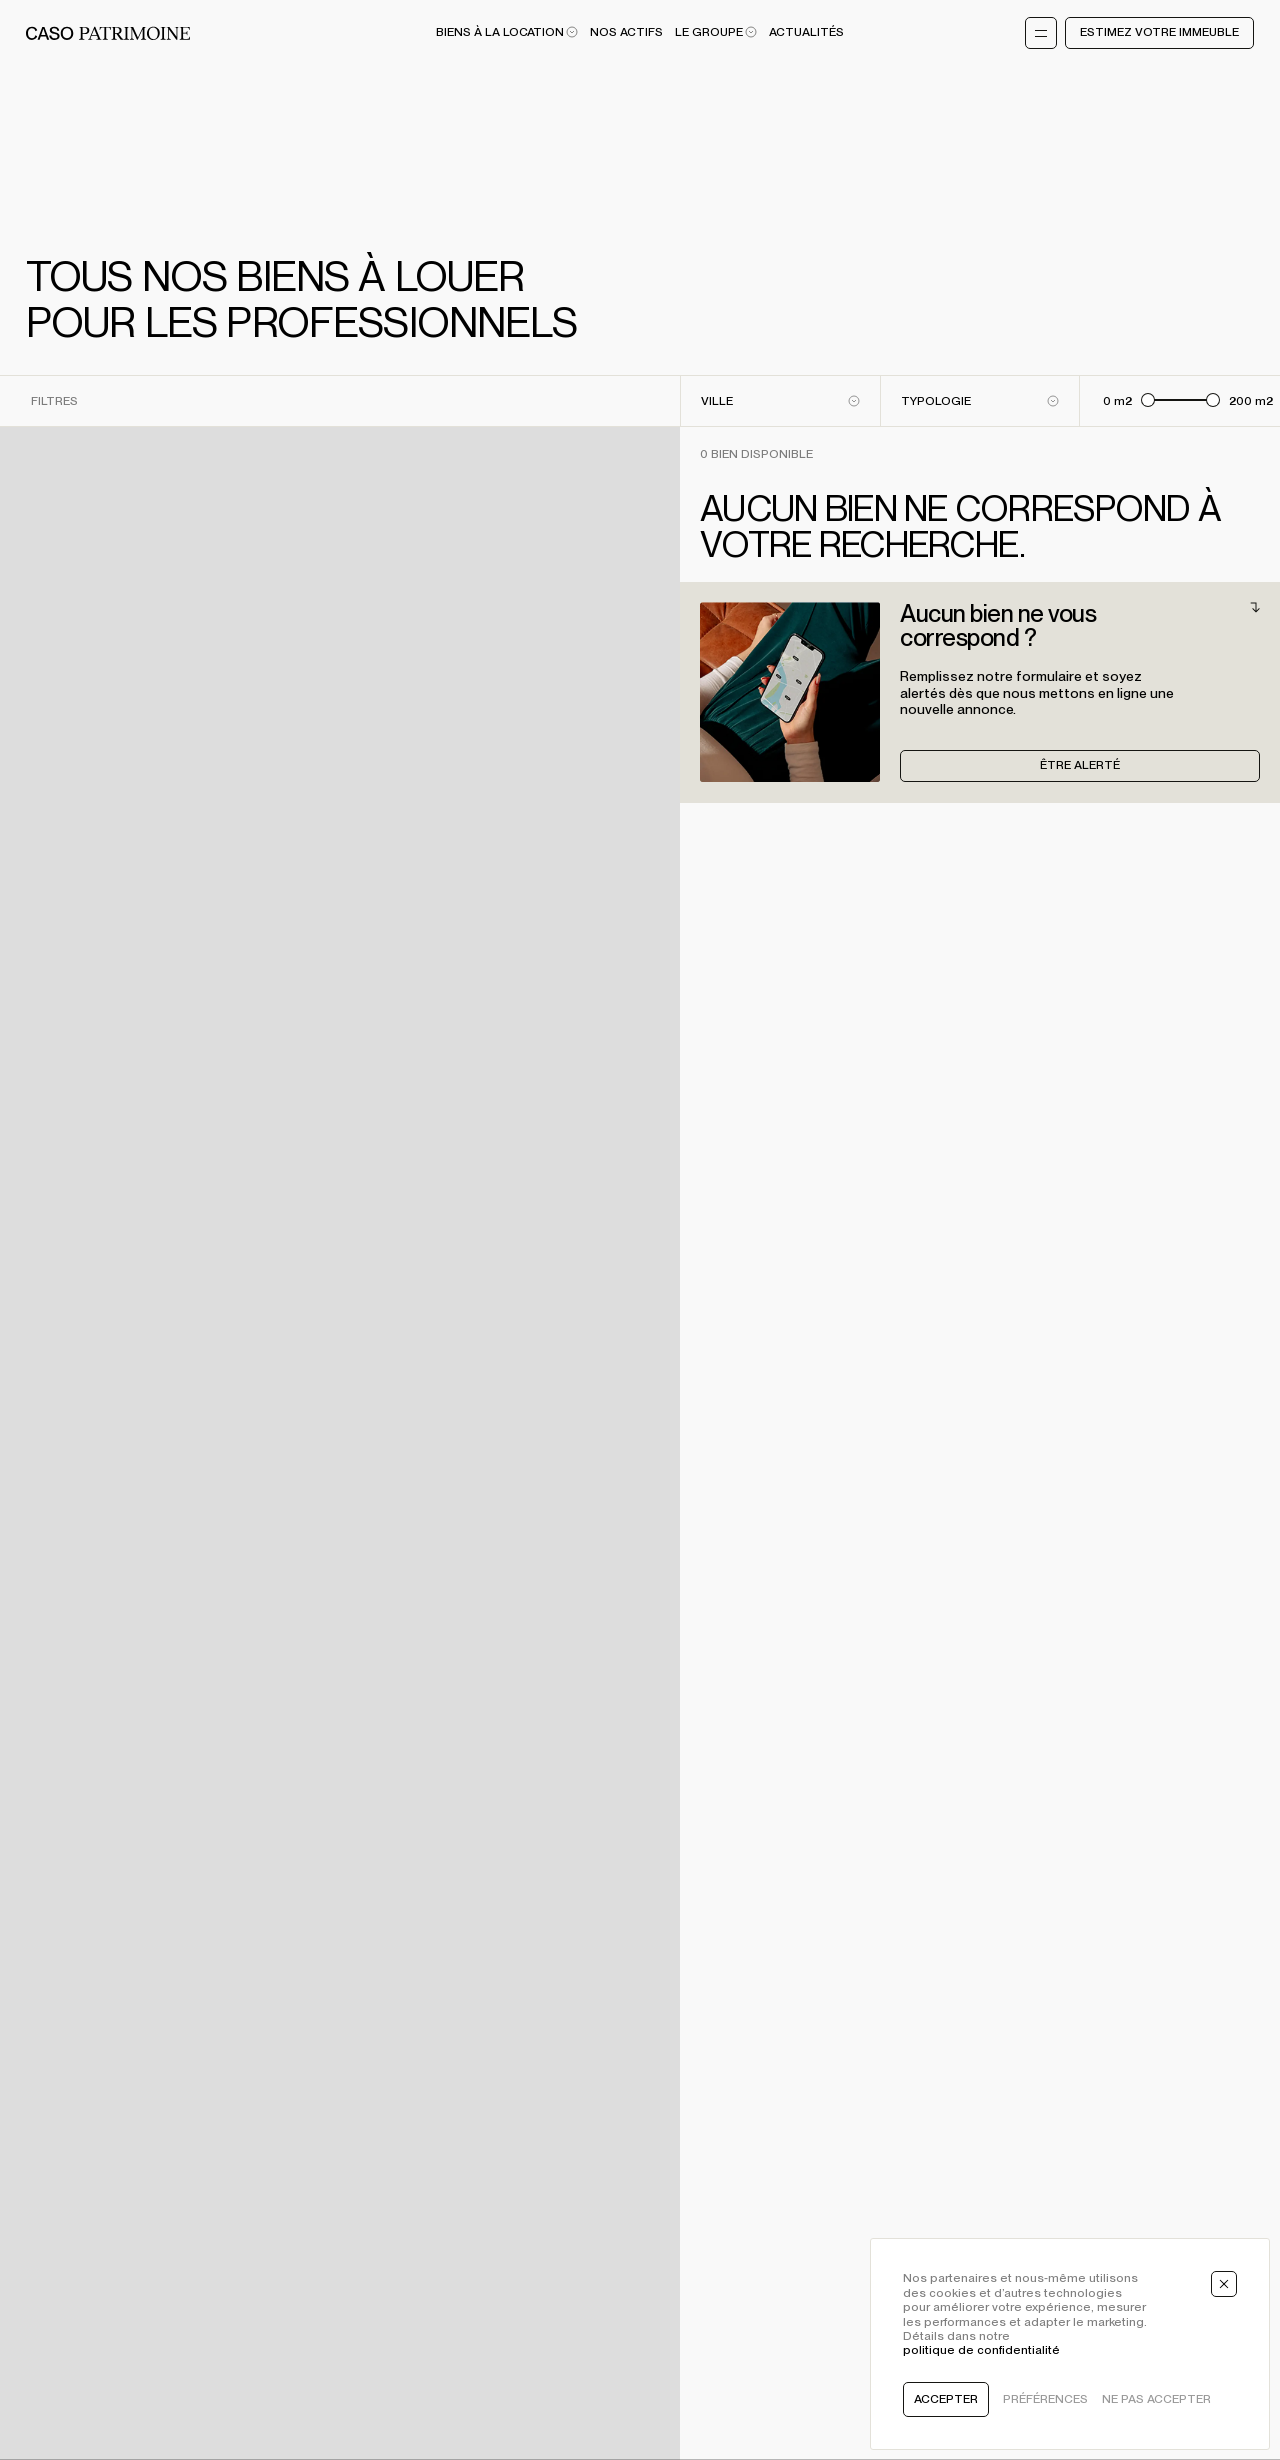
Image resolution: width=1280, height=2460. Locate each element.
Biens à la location (507, 32)
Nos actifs (626, 32)
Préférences (1045, 2399)
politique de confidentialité (981, 2350)
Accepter (946, 2399)
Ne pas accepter (1156, 2399)
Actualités (806, 32)
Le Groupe (716, 32)
